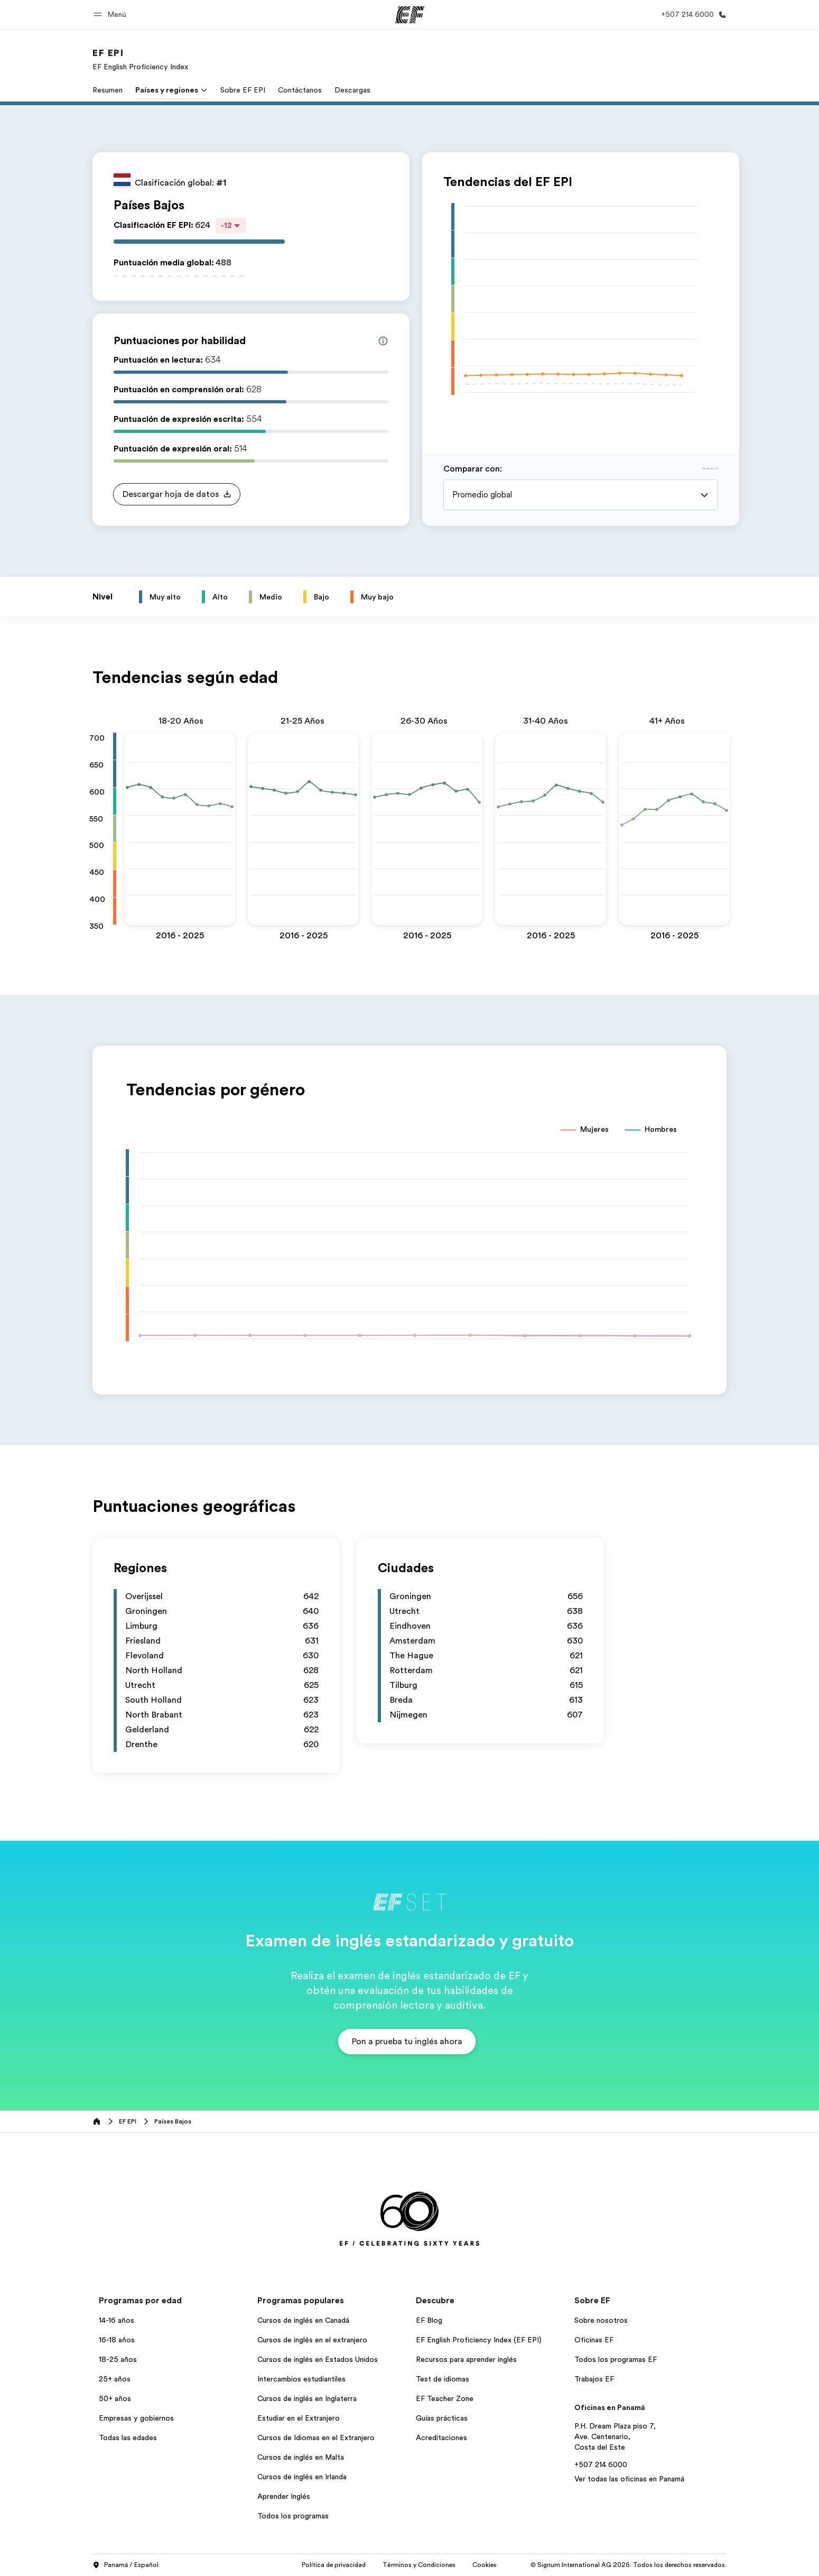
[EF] (409, 14)
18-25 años (118, 2359)
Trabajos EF (594, 2379)
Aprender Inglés (283, 2496)
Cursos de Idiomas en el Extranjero (316, 2437)
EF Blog (429, 2320)
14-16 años (116, 2320)
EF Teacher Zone (444, 2398)
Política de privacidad (334, 2565)
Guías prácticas (442, 2418)
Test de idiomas (442, 2379)
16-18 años (117, 2339)
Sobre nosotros (601, 2320)
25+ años (115, 2379)
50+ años (115, 2398)
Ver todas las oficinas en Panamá (629, 2479)
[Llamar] (692, 14)
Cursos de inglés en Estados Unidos (317, 2359)
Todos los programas (293, 2516)
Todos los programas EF (615, 2359)
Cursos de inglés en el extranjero (312, 2339)
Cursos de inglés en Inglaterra (307, 2398)
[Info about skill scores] (383, 341)
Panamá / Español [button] (125, 2565)
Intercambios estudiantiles (301, 2379)
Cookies (484, 2565)
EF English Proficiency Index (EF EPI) (479, 2339)
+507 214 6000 (600, 2464)
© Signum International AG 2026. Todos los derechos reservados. (629, 2565)
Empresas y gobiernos (136, 2418)
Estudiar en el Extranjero (298, 2418)
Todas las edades (128, 2437)
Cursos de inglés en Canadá (303, 2320)
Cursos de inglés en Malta (300, 2457)
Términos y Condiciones (419, 2565)
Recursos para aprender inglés (466, 2359)
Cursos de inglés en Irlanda (302, 2476)
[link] (140, 59)
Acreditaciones (441, 2437)
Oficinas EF (593, 2339)
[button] (111, 14)
